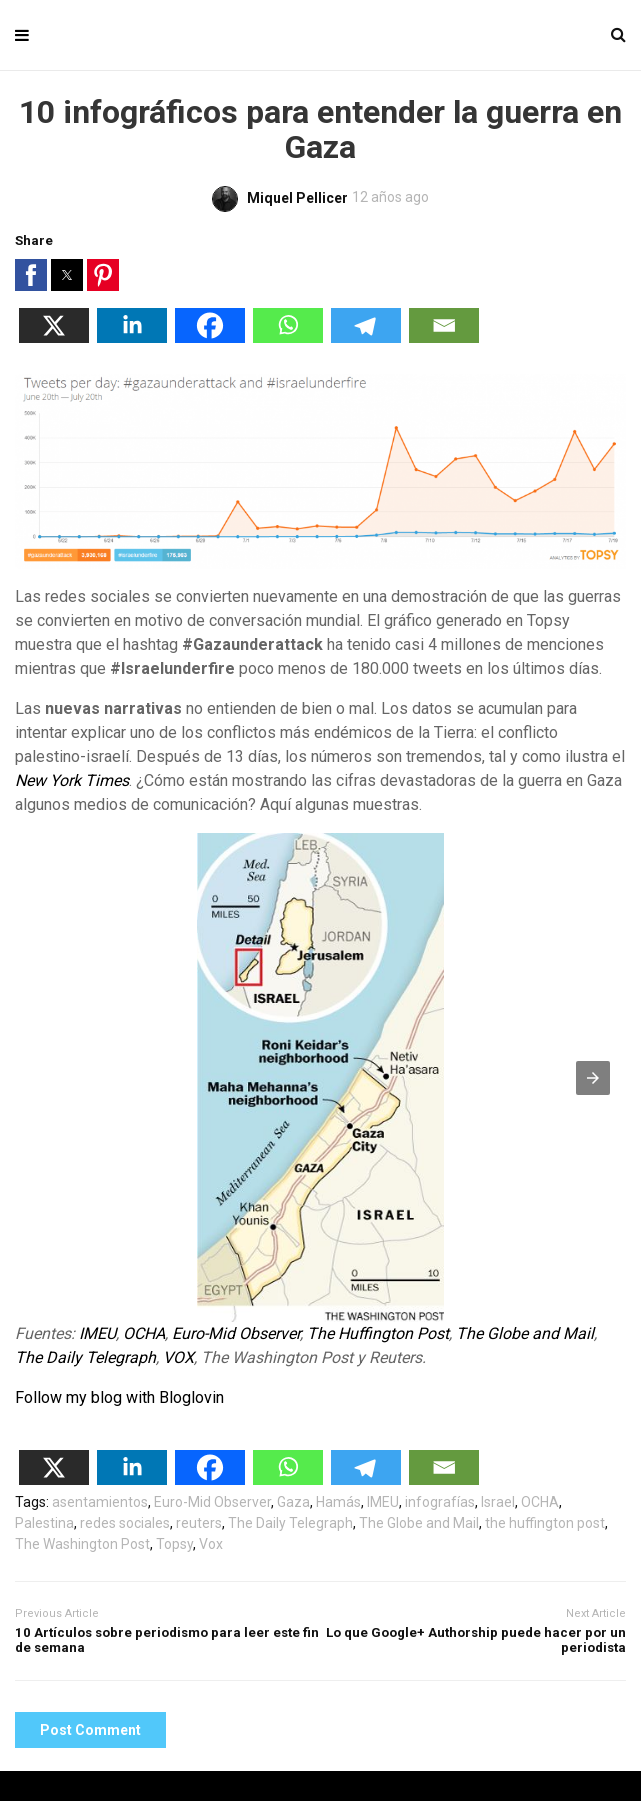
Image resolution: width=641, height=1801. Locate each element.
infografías (440, 1502)
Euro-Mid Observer (236, 1333)
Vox (211, 1544)
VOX (178, 1357)
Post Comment (90, 1730)
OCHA (144, 1333)
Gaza (293, 1502)
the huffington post (545, 1523)
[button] (31, 275)
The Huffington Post (378, 1333)
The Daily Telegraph (85, 1357)
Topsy (174, 1544)
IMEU (97, 1333)
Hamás (338, 1502)
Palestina (44, 1523)
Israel (498, 1502)
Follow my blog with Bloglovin (119, 1397)
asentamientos (100, 1502)
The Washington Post (82, 1544)
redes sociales (125, 1523)
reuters (199, 1523)
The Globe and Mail (525, 1333)
